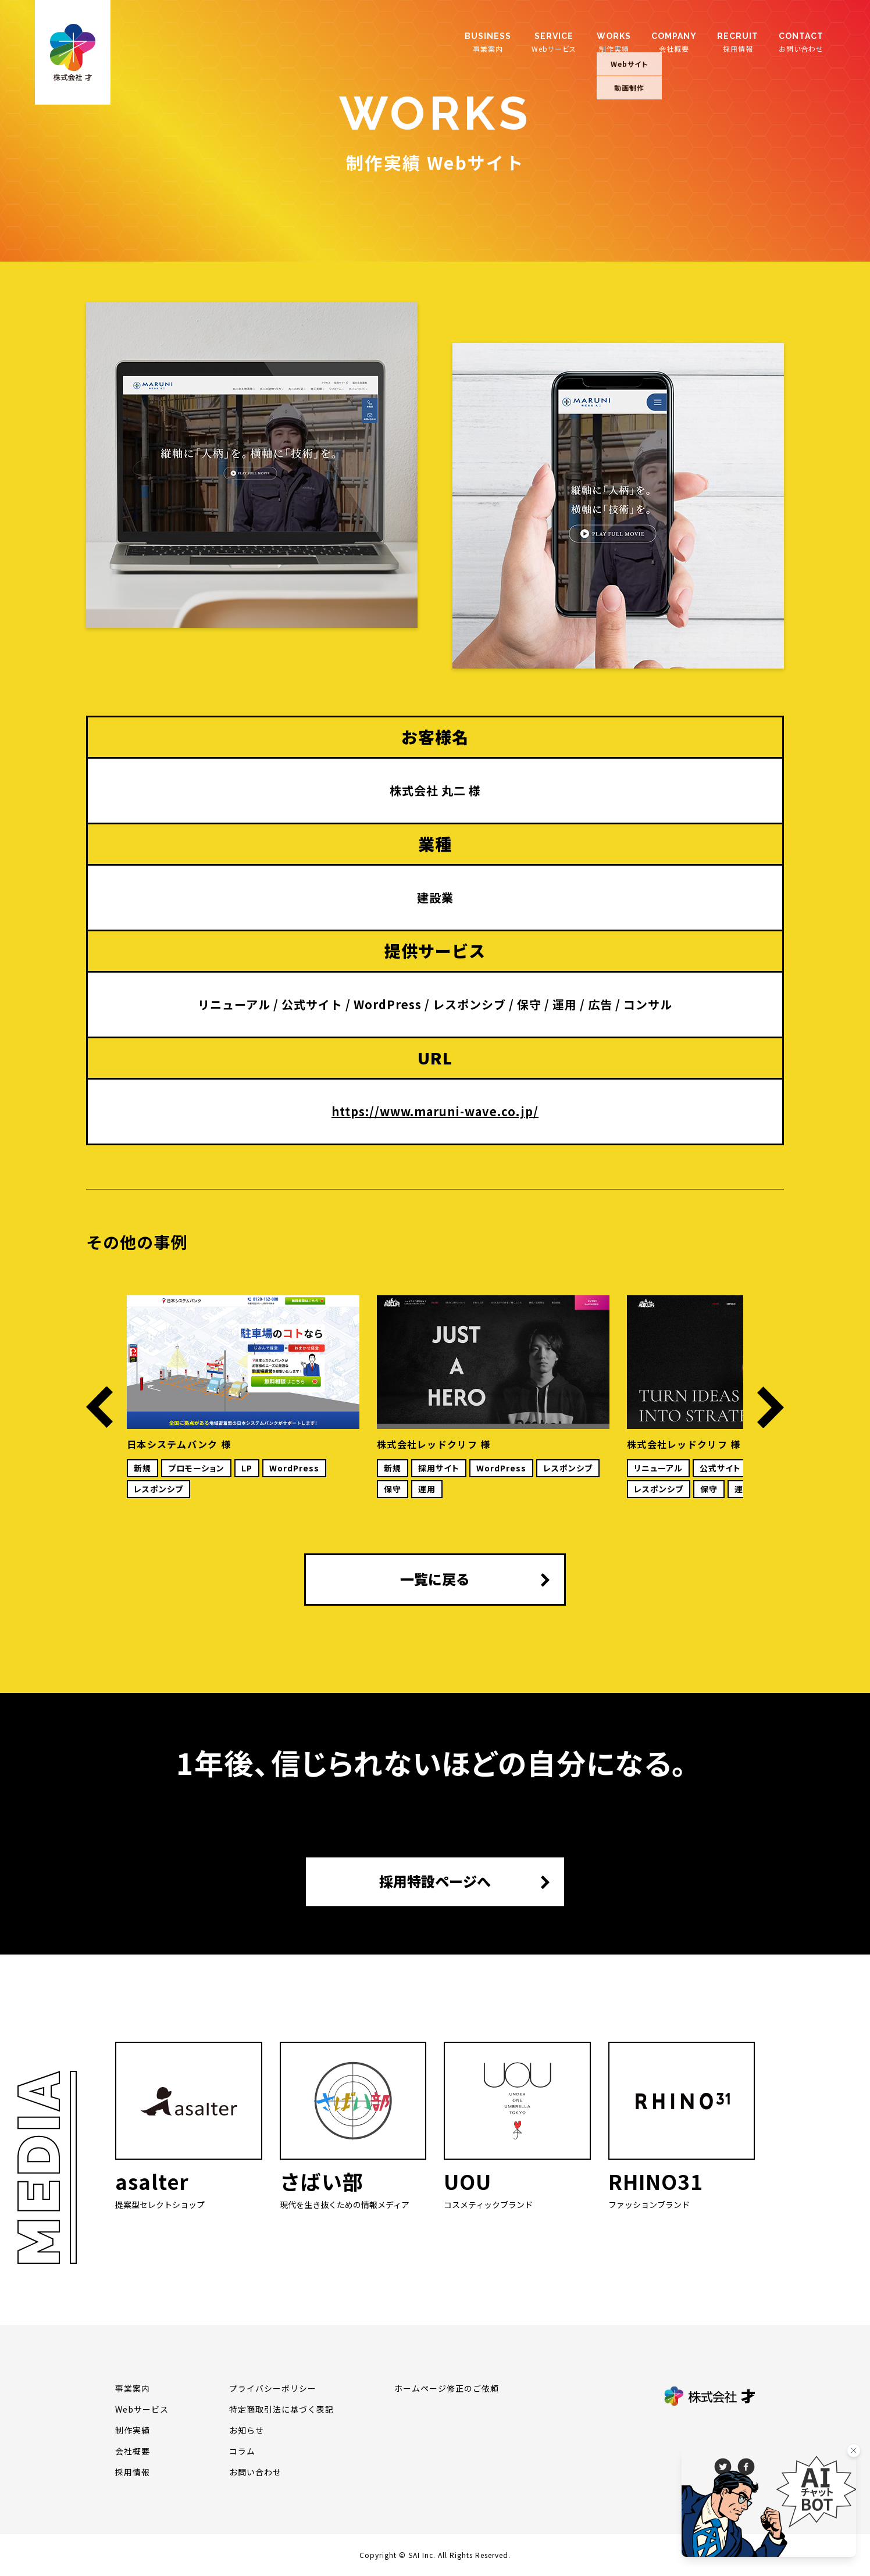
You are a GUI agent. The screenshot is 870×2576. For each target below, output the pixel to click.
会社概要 (674, 42)
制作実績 (614, 42)
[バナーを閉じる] (854, 2450)
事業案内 (488, 42)
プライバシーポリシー (272, 2388)
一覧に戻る (435, 1579)
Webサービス (554, 42)
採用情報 (737, 42)
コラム (242, 2451)
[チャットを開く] (769, 2502)
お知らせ (246, 2430)
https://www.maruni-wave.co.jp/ (435, 1111)
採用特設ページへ (435, 1881)
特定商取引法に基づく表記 (281, 2409)
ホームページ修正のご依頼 (446, 2388)
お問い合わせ (801, 42)
